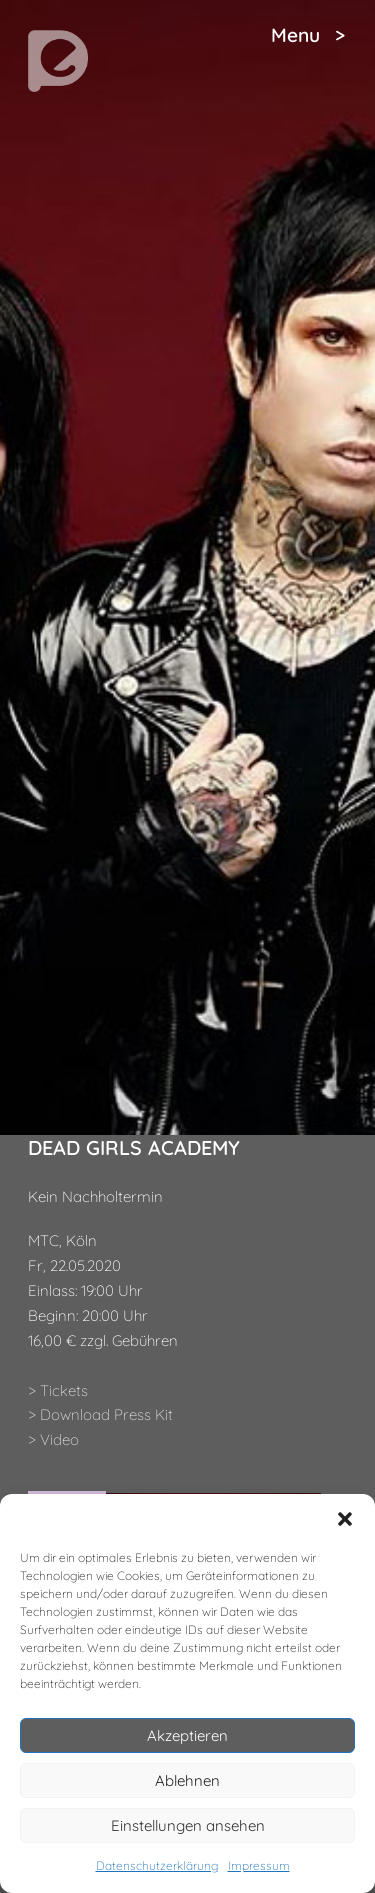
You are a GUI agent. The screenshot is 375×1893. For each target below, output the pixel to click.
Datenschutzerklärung (157, 1865)
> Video (53, 1439)
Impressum (259, 1865)
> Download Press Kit (100, 1414)
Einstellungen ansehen (188, 1825)
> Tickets (58, 1390)
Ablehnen (187, 1780)
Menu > (308, 35)
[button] (345, 1519)
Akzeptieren (187, 1735)
